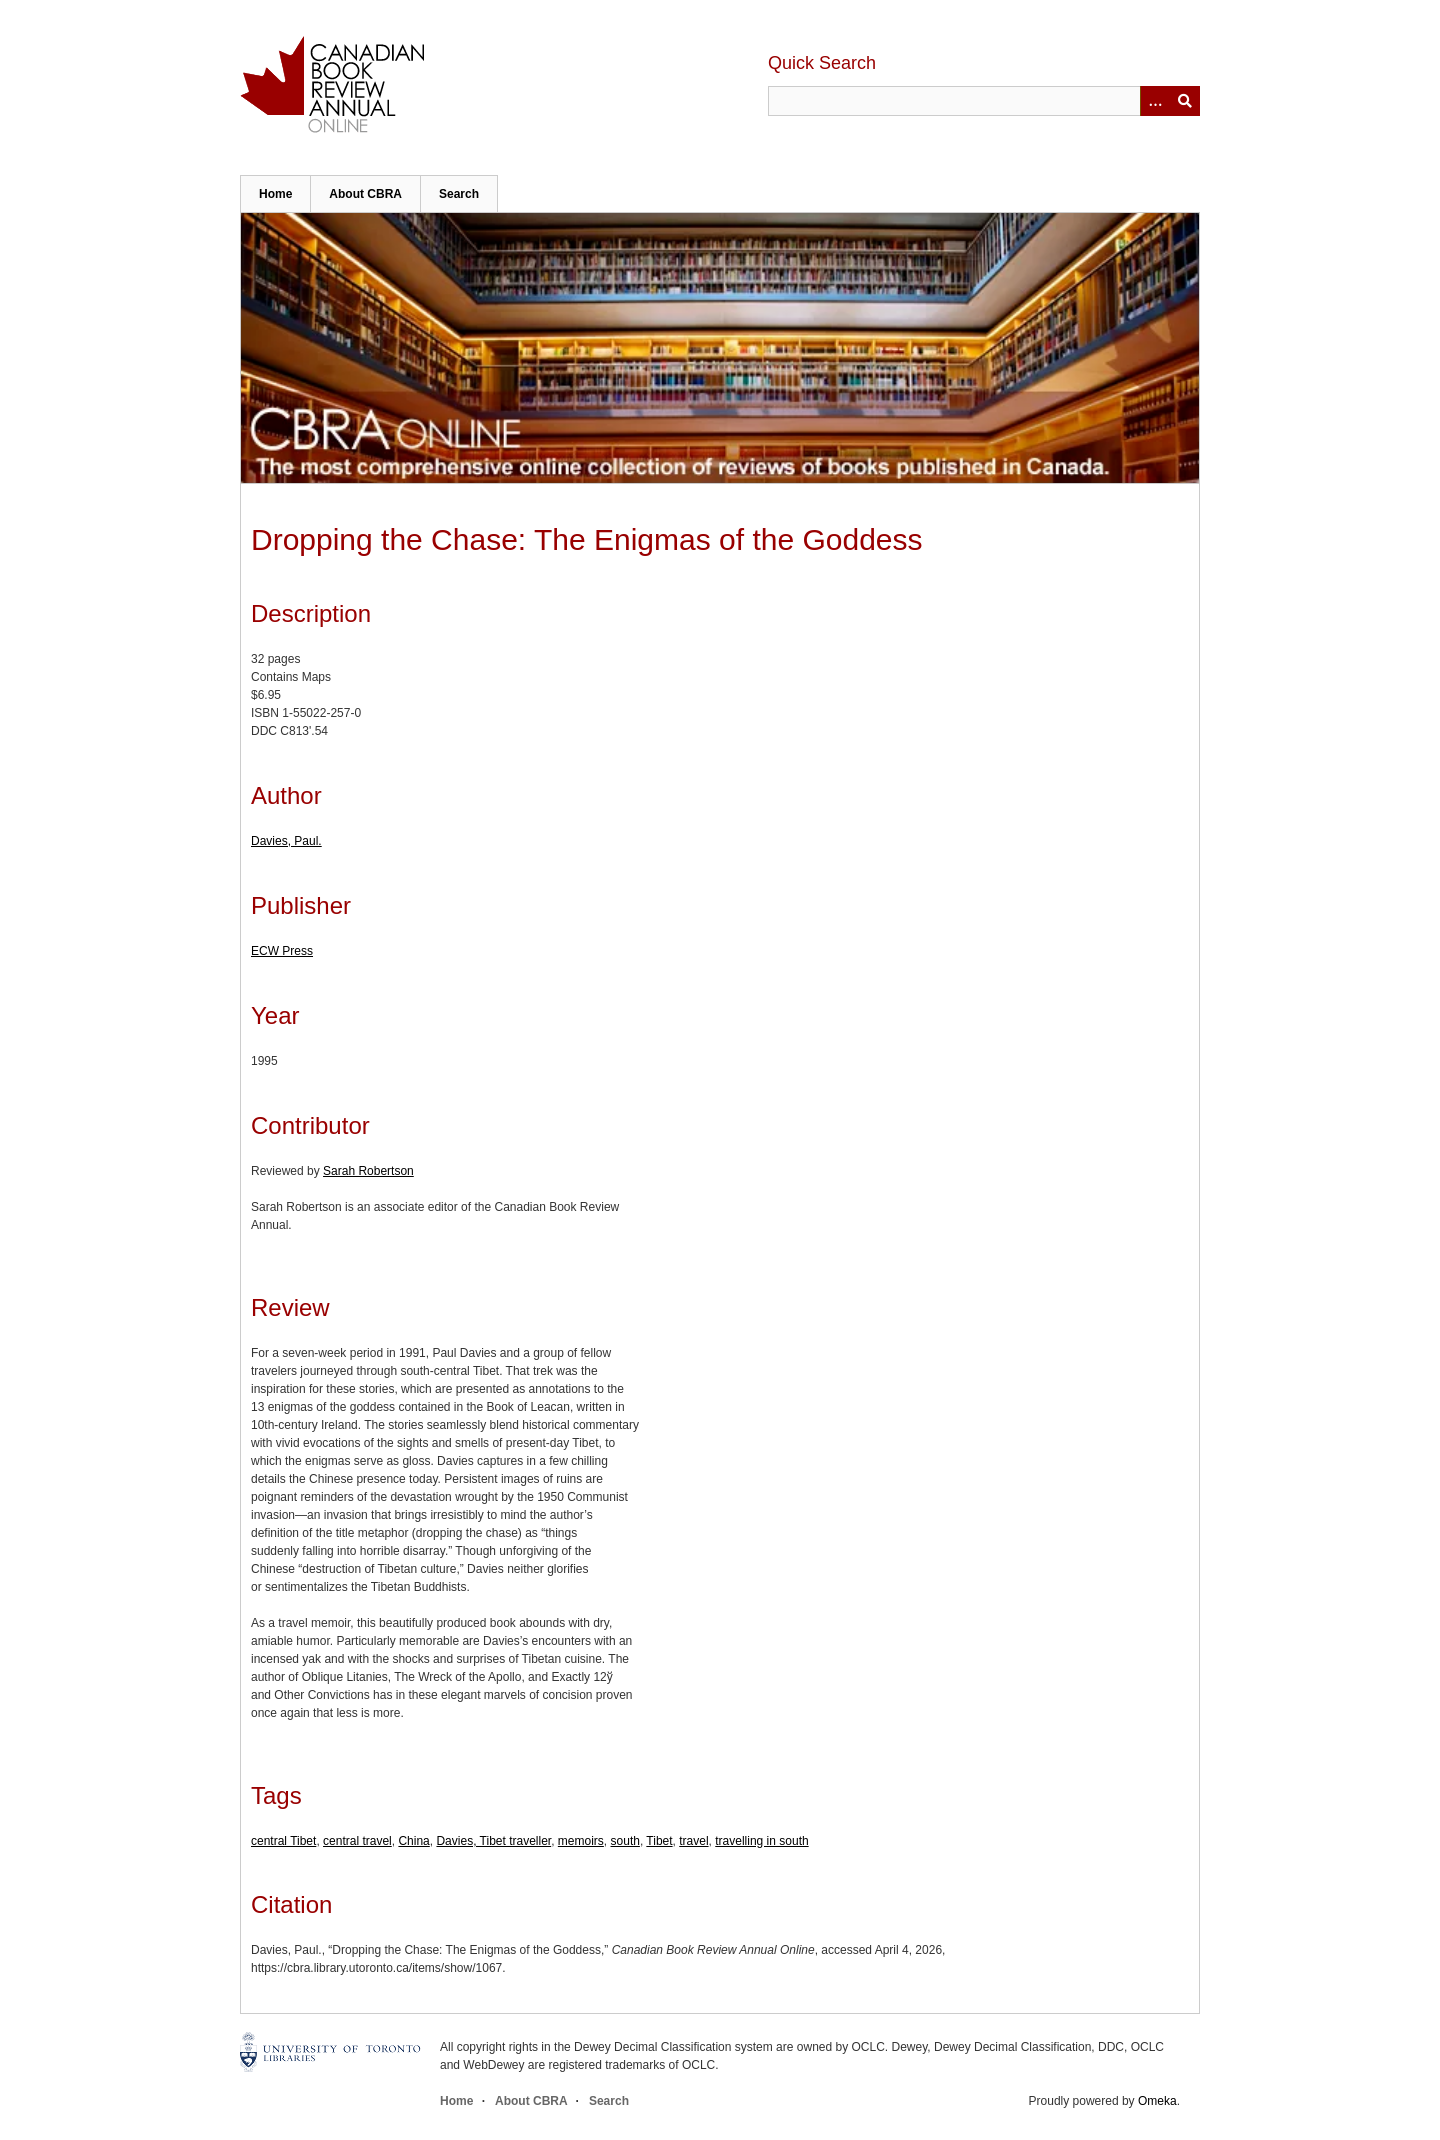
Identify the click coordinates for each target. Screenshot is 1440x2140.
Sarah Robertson (368, 1171)
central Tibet (283, 1841)
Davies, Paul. (286, 841)
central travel (357, 1841)
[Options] (1155, 101)
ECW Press (282, 951)
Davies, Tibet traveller (493, 1841)
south (625, 1841)
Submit (1185, 101)
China (413, 1841)
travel (693, 1841)
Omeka (1157, 2101)
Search (459, 194)
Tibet (659, 1841)
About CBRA (365, 194)
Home (275, 194)
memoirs (581, 1841)
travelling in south (761, 1841)
